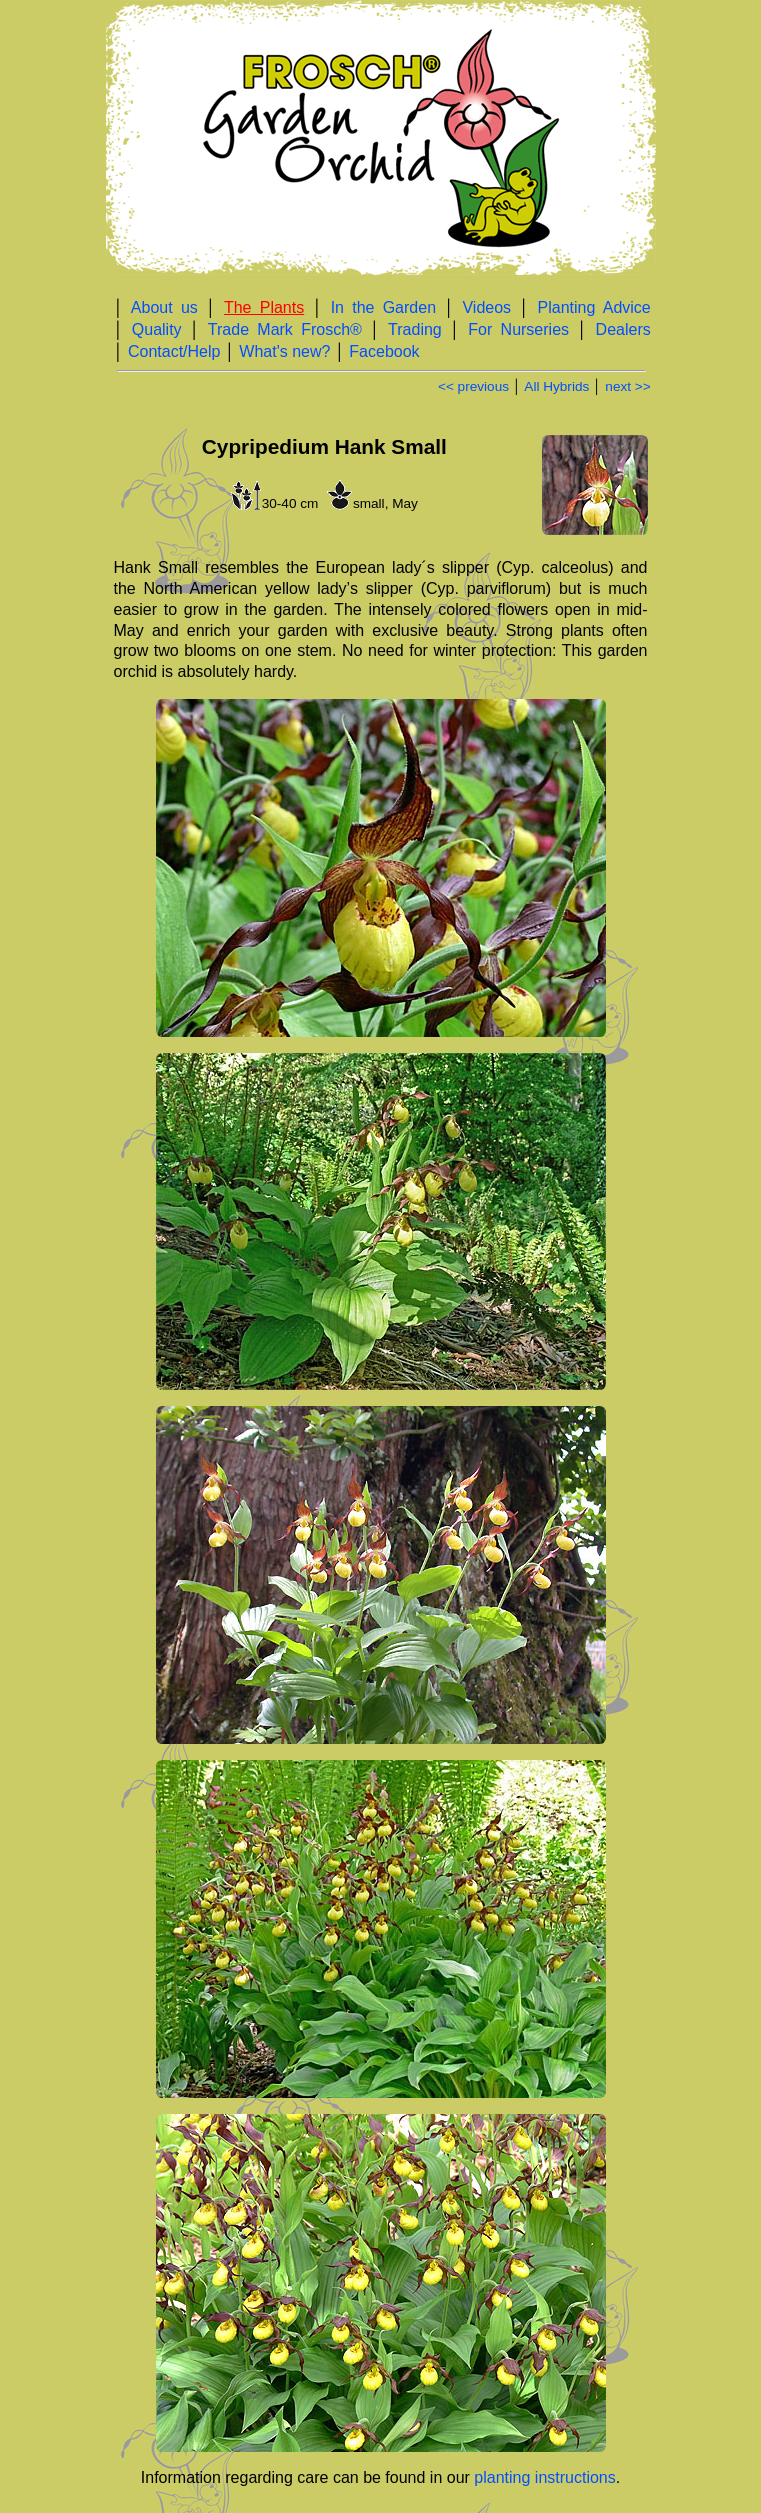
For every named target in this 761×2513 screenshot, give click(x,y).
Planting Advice (594, 307)
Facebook (384, 351)
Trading (415, 329)
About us (164, 307)
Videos (486, 307)
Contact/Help (174, 351)
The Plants (264, 307)
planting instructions (544, 2477)
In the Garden (383, 307)
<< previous (473, 386)
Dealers (623, 329)
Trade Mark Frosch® (285, 329)
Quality (157, 329)
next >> (627, 386)
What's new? (284, 351)
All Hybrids (556, 386)
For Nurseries (518, 329)
